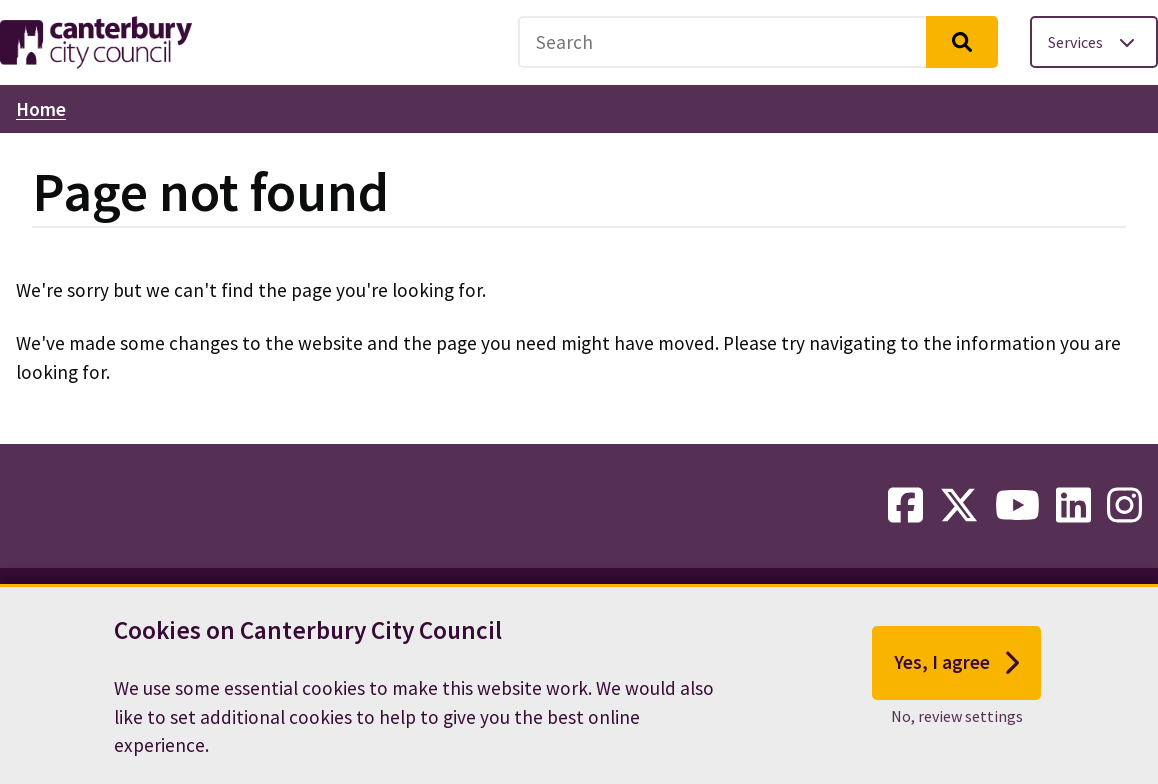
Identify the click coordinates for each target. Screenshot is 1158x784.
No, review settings (957, 719)
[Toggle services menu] (1094, 42)
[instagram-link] (1124, 506)
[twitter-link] (959, 506)
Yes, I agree (956, 666)
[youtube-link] (1017, 506)
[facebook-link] (905, 506)
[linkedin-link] (1073, 506)
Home (41, 109)
